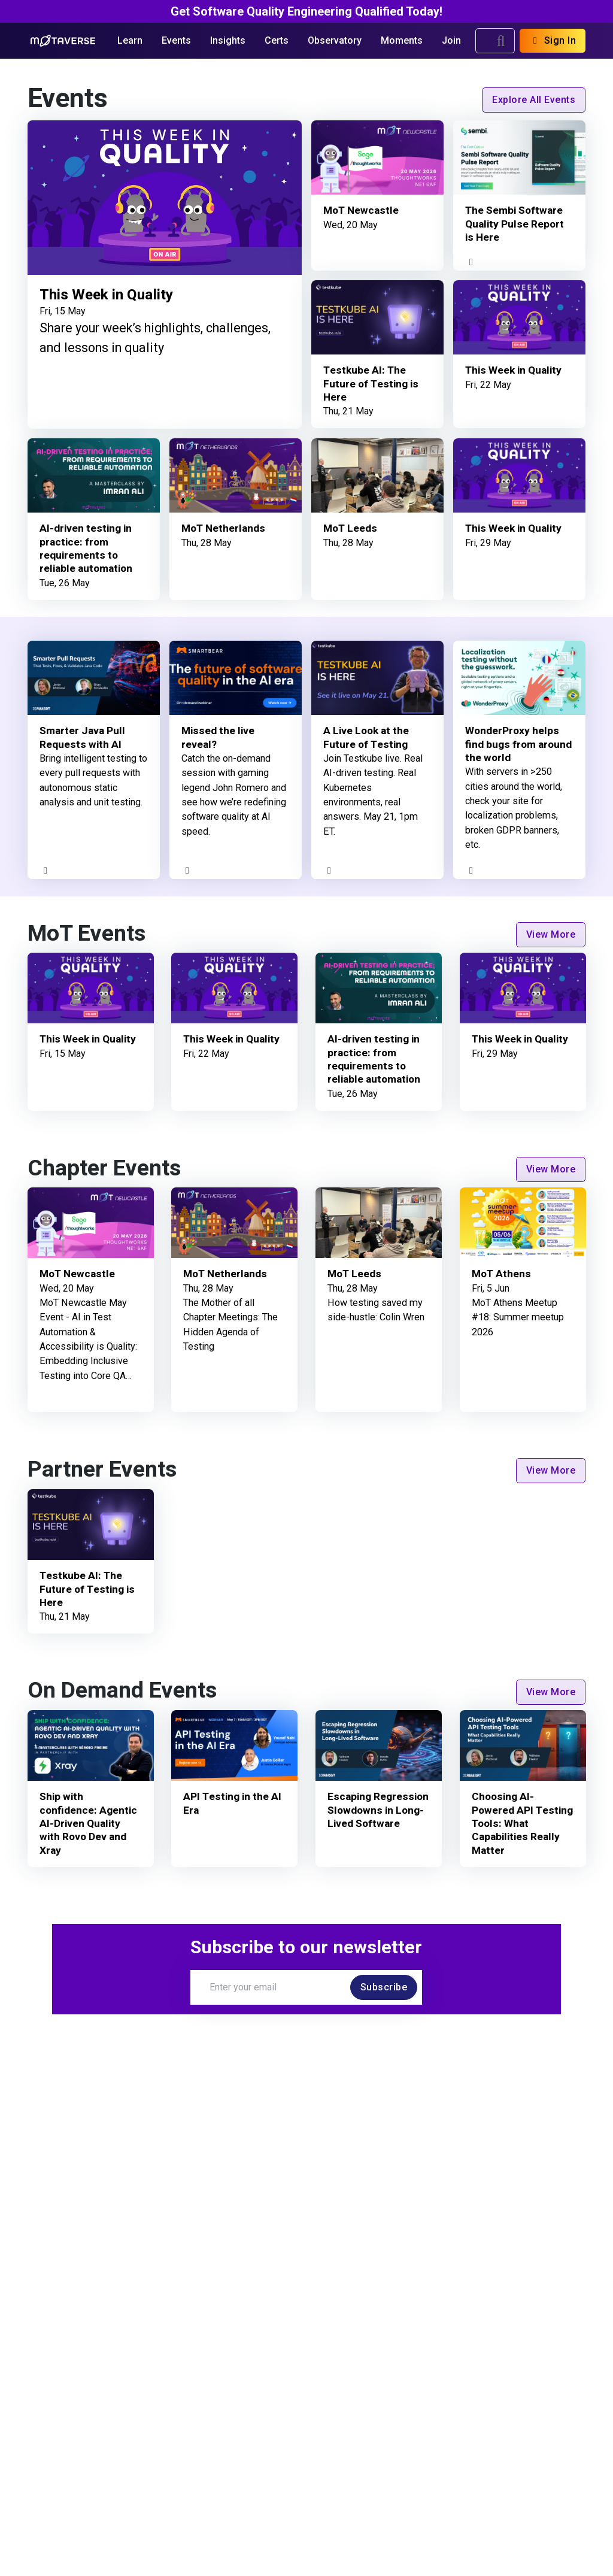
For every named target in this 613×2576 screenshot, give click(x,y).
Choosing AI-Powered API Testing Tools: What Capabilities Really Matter (521, 1824)
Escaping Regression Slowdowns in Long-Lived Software (378, 1810)
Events (176, 40)
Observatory (335, 40)
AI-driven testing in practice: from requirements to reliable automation (88, 548)
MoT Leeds (351, 528)
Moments (402, 40)
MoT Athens (502, 1274)
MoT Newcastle (362, 211)
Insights (227, 40)
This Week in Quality (112, 294)
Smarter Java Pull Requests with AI (84, 738)
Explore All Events (533, 99)
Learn (129, 40)
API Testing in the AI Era (233, 1804)
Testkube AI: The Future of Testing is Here (371, 384)
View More (551, 934)
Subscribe (384, 1987)
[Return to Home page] (63, 41)
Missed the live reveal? (218, 738)
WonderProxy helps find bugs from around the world (512, 744)
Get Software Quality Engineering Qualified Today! (306, 11)
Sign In (552, 40)
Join (451, 40)
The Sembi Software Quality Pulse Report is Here (515, 224)
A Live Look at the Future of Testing (367, 738)
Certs (277, 40)
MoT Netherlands (224, 528)
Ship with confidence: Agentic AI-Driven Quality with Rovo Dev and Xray (89, 1824)
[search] (501, 40)
